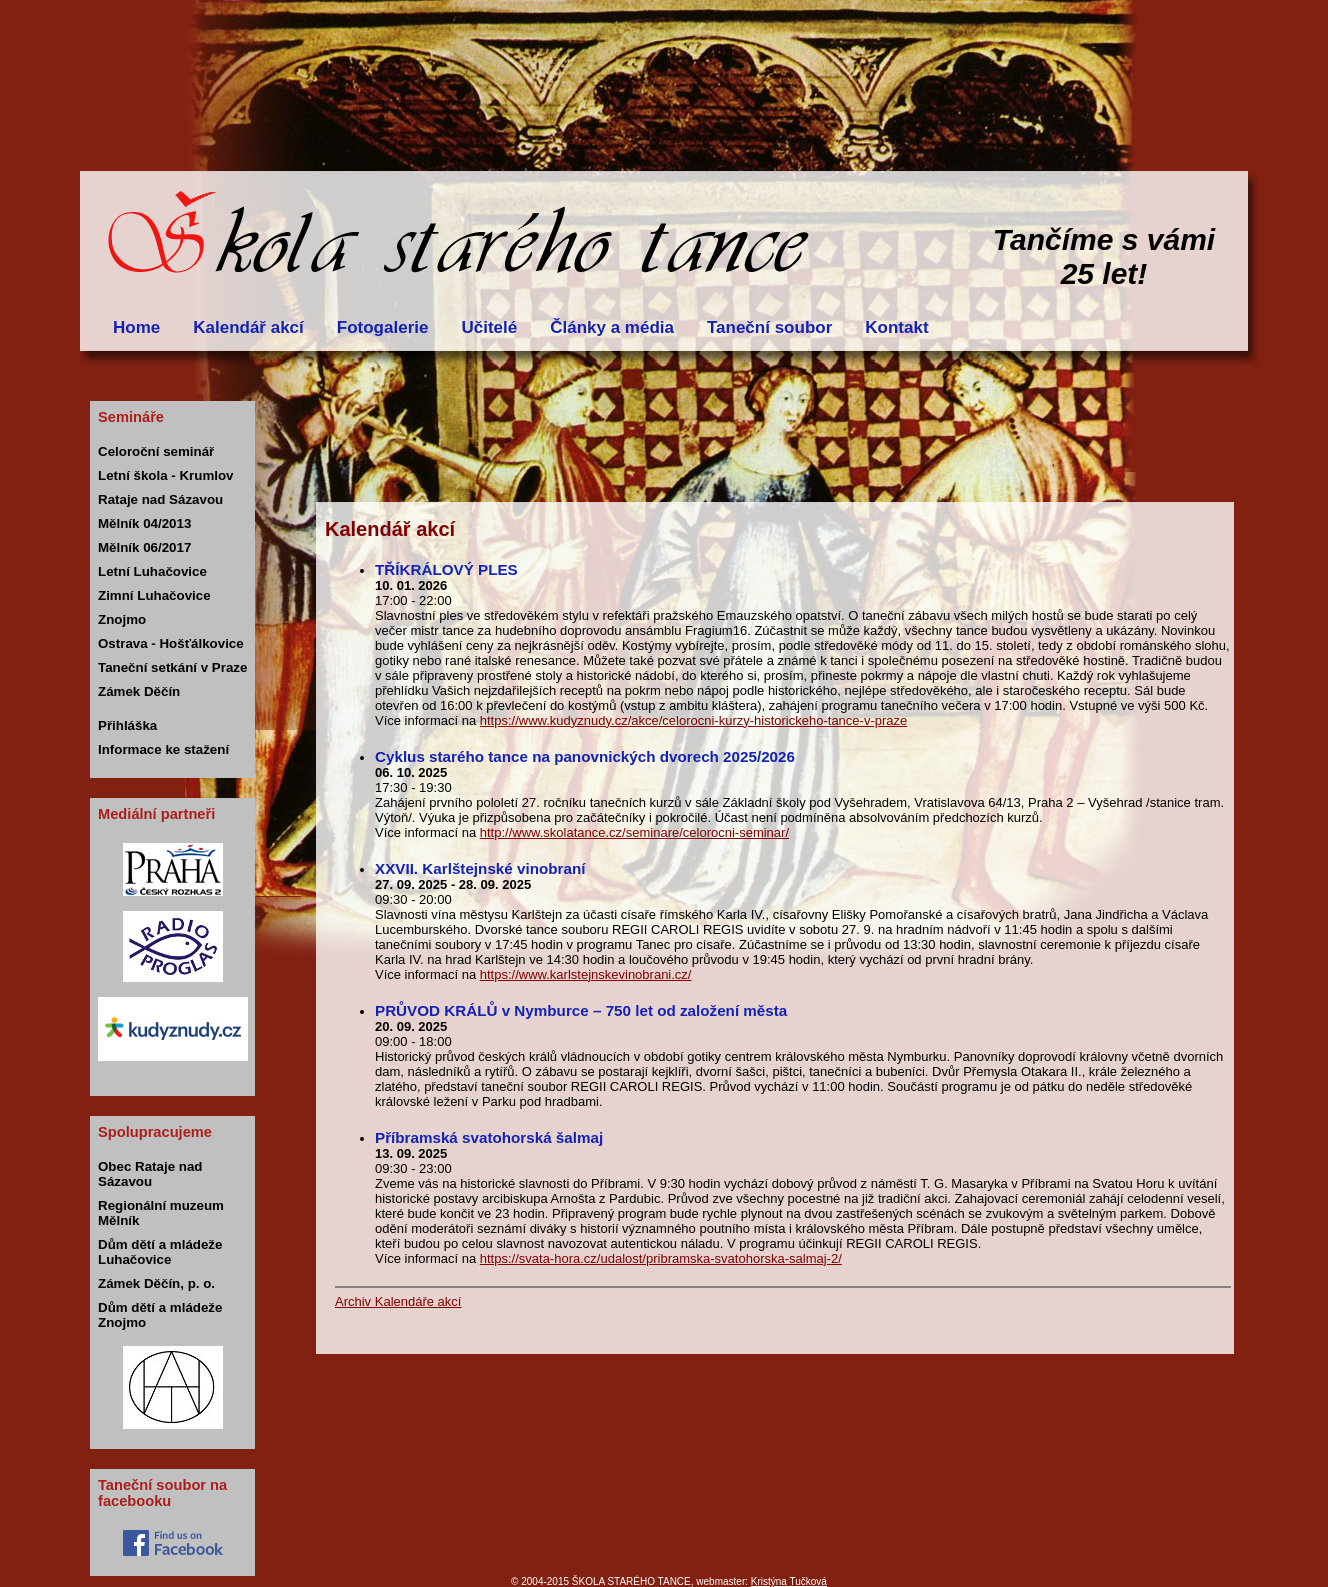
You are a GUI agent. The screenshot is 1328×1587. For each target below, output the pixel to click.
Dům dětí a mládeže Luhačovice (160, 1252)
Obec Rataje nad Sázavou (150, 1174)
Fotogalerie (383, 327)
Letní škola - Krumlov (166, 475)
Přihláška (127, 725)
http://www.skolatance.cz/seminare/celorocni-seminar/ (634, 832)
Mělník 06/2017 (144, 547)
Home (136, 327)
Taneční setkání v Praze (172, 667)
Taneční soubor (769, 327)
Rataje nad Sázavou (160, 499)
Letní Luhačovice (152, 571)
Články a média (612, 327)
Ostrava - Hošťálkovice (171, 643)
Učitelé (489, 327)
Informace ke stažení (163, 749)
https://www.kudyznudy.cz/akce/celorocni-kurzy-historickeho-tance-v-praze (693, 720)
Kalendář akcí (248, 327)
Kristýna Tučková (789, 1581)
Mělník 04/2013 (144, 523)
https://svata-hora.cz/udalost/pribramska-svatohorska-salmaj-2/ (661, 1258)
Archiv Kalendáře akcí (398, 1301)
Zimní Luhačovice (154, 595)
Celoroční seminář (156, 451)
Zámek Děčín (139, 691)
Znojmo (122, 619)
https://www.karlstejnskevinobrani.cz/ (586, 974)
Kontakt (896, 327)
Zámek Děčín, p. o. (156, 1283)
